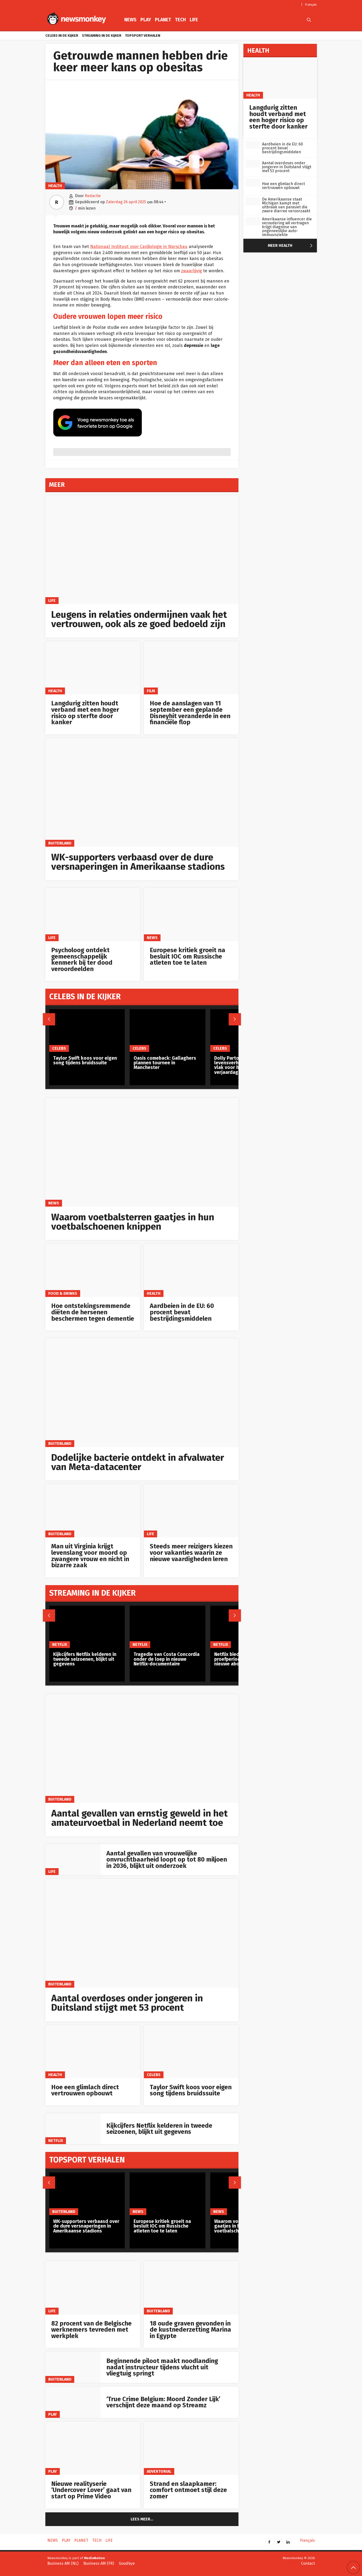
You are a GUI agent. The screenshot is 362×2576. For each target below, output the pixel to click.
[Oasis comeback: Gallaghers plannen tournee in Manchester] (167, 1030)
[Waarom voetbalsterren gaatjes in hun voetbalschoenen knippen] (141, 1152)
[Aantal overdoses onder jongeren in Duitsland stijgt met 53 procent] (141, 1933)
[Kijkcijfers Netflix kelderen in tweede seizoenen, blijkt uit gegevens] (72, 2128)
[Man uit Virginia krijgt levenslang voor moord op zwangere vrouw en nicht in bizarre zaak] (92, 1510)
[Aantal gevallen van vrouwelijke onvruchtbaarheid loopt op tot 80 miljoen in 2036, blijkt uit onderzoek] (72, 1859)
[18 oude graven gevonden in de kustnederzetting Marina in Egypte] (191, 2287)
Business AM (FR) (98, 2563)
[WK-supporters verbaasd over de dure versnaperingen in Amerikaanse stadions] (141, 792)
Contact (308, 2563)
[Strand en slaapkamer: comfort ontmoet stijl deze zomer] (191, 2448)
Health (55, 185)
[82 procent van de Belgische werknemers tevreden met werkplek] (92, 2287)
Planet (163, 20)
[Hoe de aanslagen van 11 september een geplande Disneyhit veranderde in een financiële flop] (191, 667)
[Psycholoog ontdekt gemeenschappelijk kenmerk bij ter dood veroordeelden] (92, 914)
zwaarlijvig (191, 270)
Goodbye (127, 2563)
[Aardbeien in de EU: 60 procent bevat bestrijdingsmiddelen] (191, 1270)
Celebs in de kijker (61, 36)
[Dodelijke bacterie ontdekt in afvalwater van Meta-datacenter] (141, 1392)
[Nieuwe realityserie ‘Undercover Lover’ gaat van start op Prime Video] (92, 2448)
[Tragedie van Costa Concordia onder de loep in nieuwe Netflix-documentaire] (167, 1627)
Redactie (93, 195)
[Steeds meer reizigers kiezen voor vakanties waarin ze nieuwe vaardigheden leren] (191, 1510)
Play (145, 20)
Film (151, 691)
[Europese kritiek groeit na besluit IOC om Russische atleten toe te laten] (191, 914)
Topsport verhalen (142, 36)
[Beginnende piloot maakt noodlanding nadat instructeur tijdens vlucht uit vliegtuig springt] (72, 2367)
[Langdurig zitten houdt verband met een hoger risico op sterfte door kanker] (92, 667)
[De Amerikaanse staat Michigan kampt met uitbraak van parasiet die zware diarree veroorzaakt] (252, 201)
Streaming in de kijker (101, 36)
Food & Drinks (62, 1293)
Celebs (154, 2074)
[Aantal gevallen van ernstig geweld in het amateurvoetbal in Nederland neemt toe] (141, 1748)
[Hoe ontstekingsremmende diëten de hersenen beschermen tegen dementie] (92, 1270)
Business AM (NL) (62, 2563)
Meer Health (291, 246)
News (130, 20)
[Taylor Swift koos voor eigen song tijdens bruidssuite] (191, 2051)
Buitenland (59, 843)
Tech (180, 20)
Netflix (55, 2140)
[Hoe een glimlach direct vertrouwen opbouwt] (92, 2051)
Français (311, 4)
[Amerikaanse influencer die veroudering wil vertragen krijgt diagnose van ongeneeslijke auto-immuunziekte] (252, 221)
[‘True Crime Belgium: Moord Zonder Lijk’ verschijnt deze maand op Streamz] (72, 2402)
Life (194, 20)
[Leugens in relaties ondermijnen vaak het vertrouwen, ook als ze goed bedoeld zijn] (141, 549)
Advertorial (159, 2471)
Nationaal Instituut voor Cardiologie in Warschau (138, 246)
